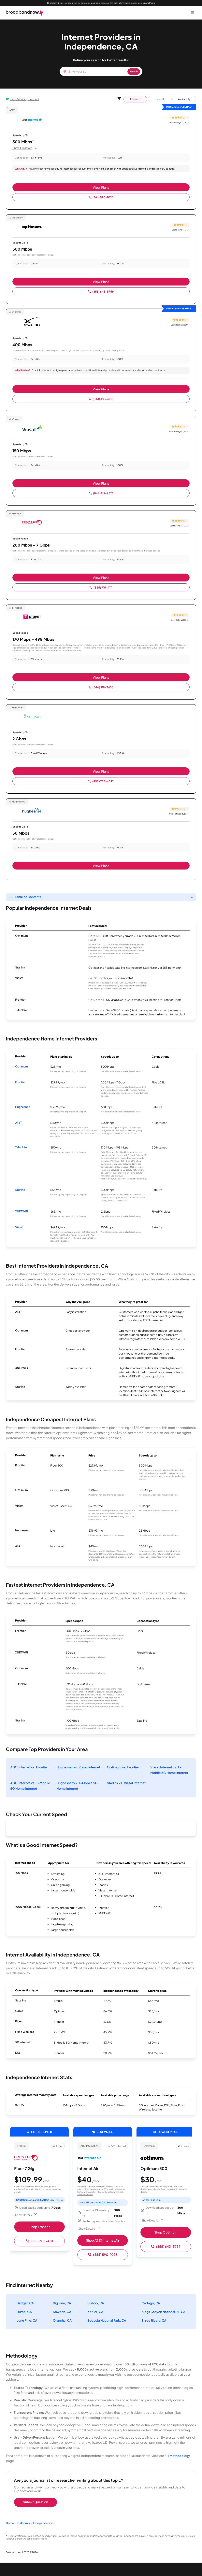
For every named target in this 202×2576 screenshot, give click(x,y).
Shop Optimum (165, 2232)
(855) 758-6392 (101, 781)
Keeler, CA (95, 2312)
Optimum (21, 1066)
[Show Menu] (192, 12)
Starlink (20, 1189)
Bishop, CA (95, 2303)
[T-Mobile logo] (32, 617)
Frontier (20, 1082)
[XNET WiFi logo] (32, 717)
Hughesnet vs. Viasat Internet (78, 1767)
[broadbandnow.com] (24, 12)
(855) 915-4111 (101, 587)
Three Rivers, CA (154, 2320)
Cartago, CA (151, 2303)
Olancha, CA (62, 2320)
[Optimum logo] (32, 227)
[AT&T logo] (32, 119)
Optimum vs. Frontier (123, 1767)
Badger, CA (25, 2303)
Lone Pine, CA (27, 2320)
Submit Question (35, 2502)
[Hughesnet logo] (32, 811)
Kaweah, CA (62, 2312)
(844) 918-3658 (101, 687)
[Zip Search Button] (133, 71)
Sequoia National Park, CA (106, 2320)
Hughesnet (22, 1106)
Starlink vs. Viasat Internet (126, 1783)
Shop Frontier (39, 2227)
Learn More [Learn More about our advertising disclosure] (149, 3)
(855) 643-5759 (101, 291)
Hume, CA (24, 2312)
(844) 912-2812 (101, 493)
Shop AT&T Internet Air (102, 2240)
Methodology (180, 2456)
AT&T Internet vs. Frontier (29, 1767)
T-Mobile (21, 1147)
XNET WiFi (21, 1211)
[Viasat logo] (32, 428)
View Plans (101, 187)
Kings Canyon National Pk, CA (163, 2312)
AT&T (18, 1122)
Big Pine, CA (62, 2303)
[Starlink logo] (32, 322)
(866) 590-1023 (101, 197)
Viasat (19, 1227)
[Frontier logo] (32, 522)
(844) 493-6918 (101, 399)
